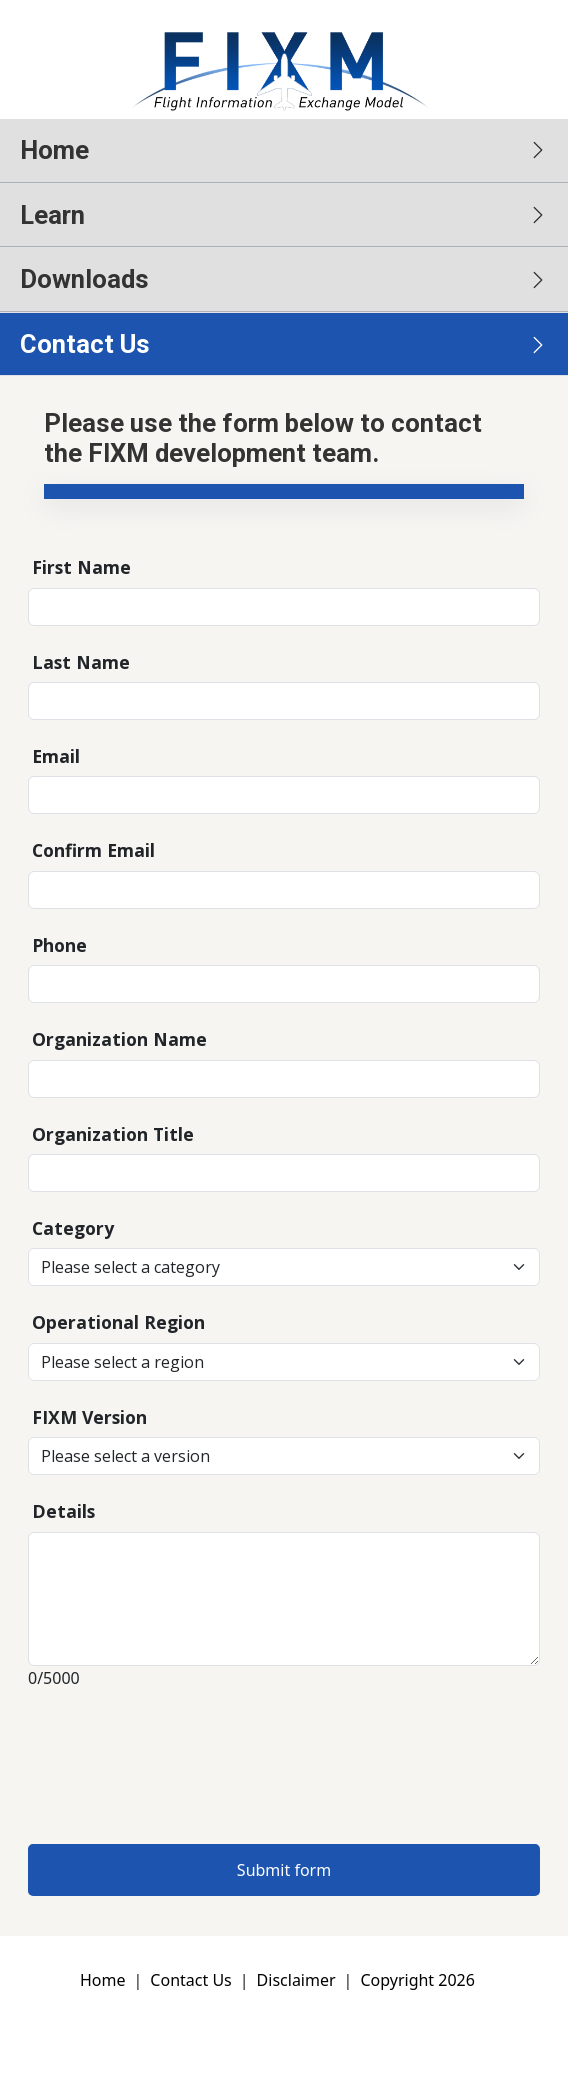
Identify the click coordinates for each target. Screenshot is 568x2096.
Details (63, 1511)
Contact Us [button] (85, 344)
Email (56, 756)
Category (73, 1228)
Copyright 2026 (417, 1980)
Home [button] (54, 150)
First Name (81, 567)
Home (103, 1980)
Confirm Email (93, 850)
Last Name (81, 662)
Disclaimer (296, 1980)
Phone (59, 945)
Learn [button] (52, 215)
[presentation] (180, 1759)
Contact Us (190, 1980)
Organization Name (119, 1039)
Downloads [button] (84, 279)
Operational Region (118, 1322)
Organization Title (113, 1134)
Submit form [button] (284, 1870)
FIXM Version (89, 1417)
